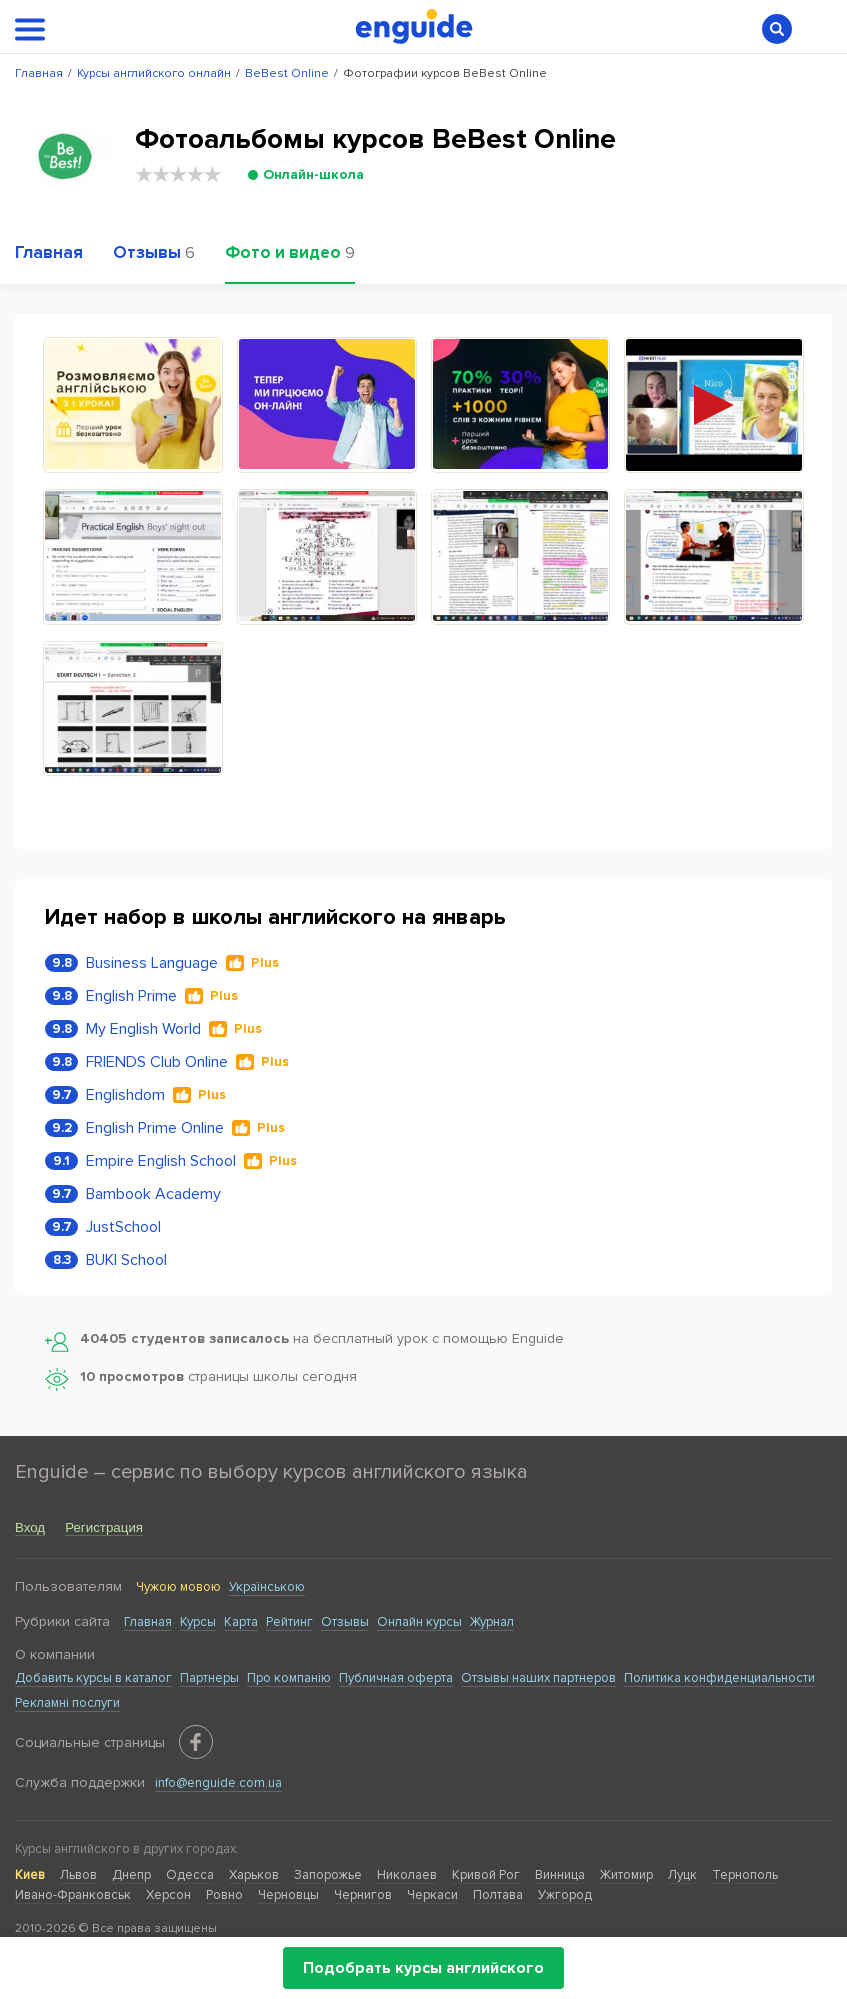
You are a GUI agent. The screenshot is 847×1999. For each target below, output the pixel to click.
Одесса (190, 1875)
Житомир (626, 1875)
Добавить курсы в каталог (93, 1678)
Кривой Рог (486, 1875)
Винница (560, 1875)
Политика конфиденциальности (719, 1678)
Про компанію (289, 1678)
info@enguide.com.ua (218, 1783)
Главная (148, 1622)
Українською (267, 1587)
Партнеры (209, 1678)
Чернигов (363, 1895)
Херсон (168, 1895)
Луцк (682, 1875)
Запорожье (328, 1875)
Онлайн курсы (419, 1622)
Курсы (198, 1622)
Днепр (131, 1875)
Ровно (224, 1895)
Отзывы (345, 1622)
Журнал (492, 1622)
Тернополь (745, 1875)
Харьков (254, 1875)
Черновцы (288, 1895)
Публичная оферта (396, 1678)
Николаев (407, 1875)
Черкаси (432, 1895)
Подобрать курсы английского (423, 1968)
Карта (241, 1622)
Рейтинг (289, 1622)
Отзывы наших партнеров (538, 1678)
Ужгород (565, 1895)
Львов (78, 1875)
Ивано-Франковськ (73, 1895)
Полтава (498, 1895)
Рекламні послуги (67, 1703)
